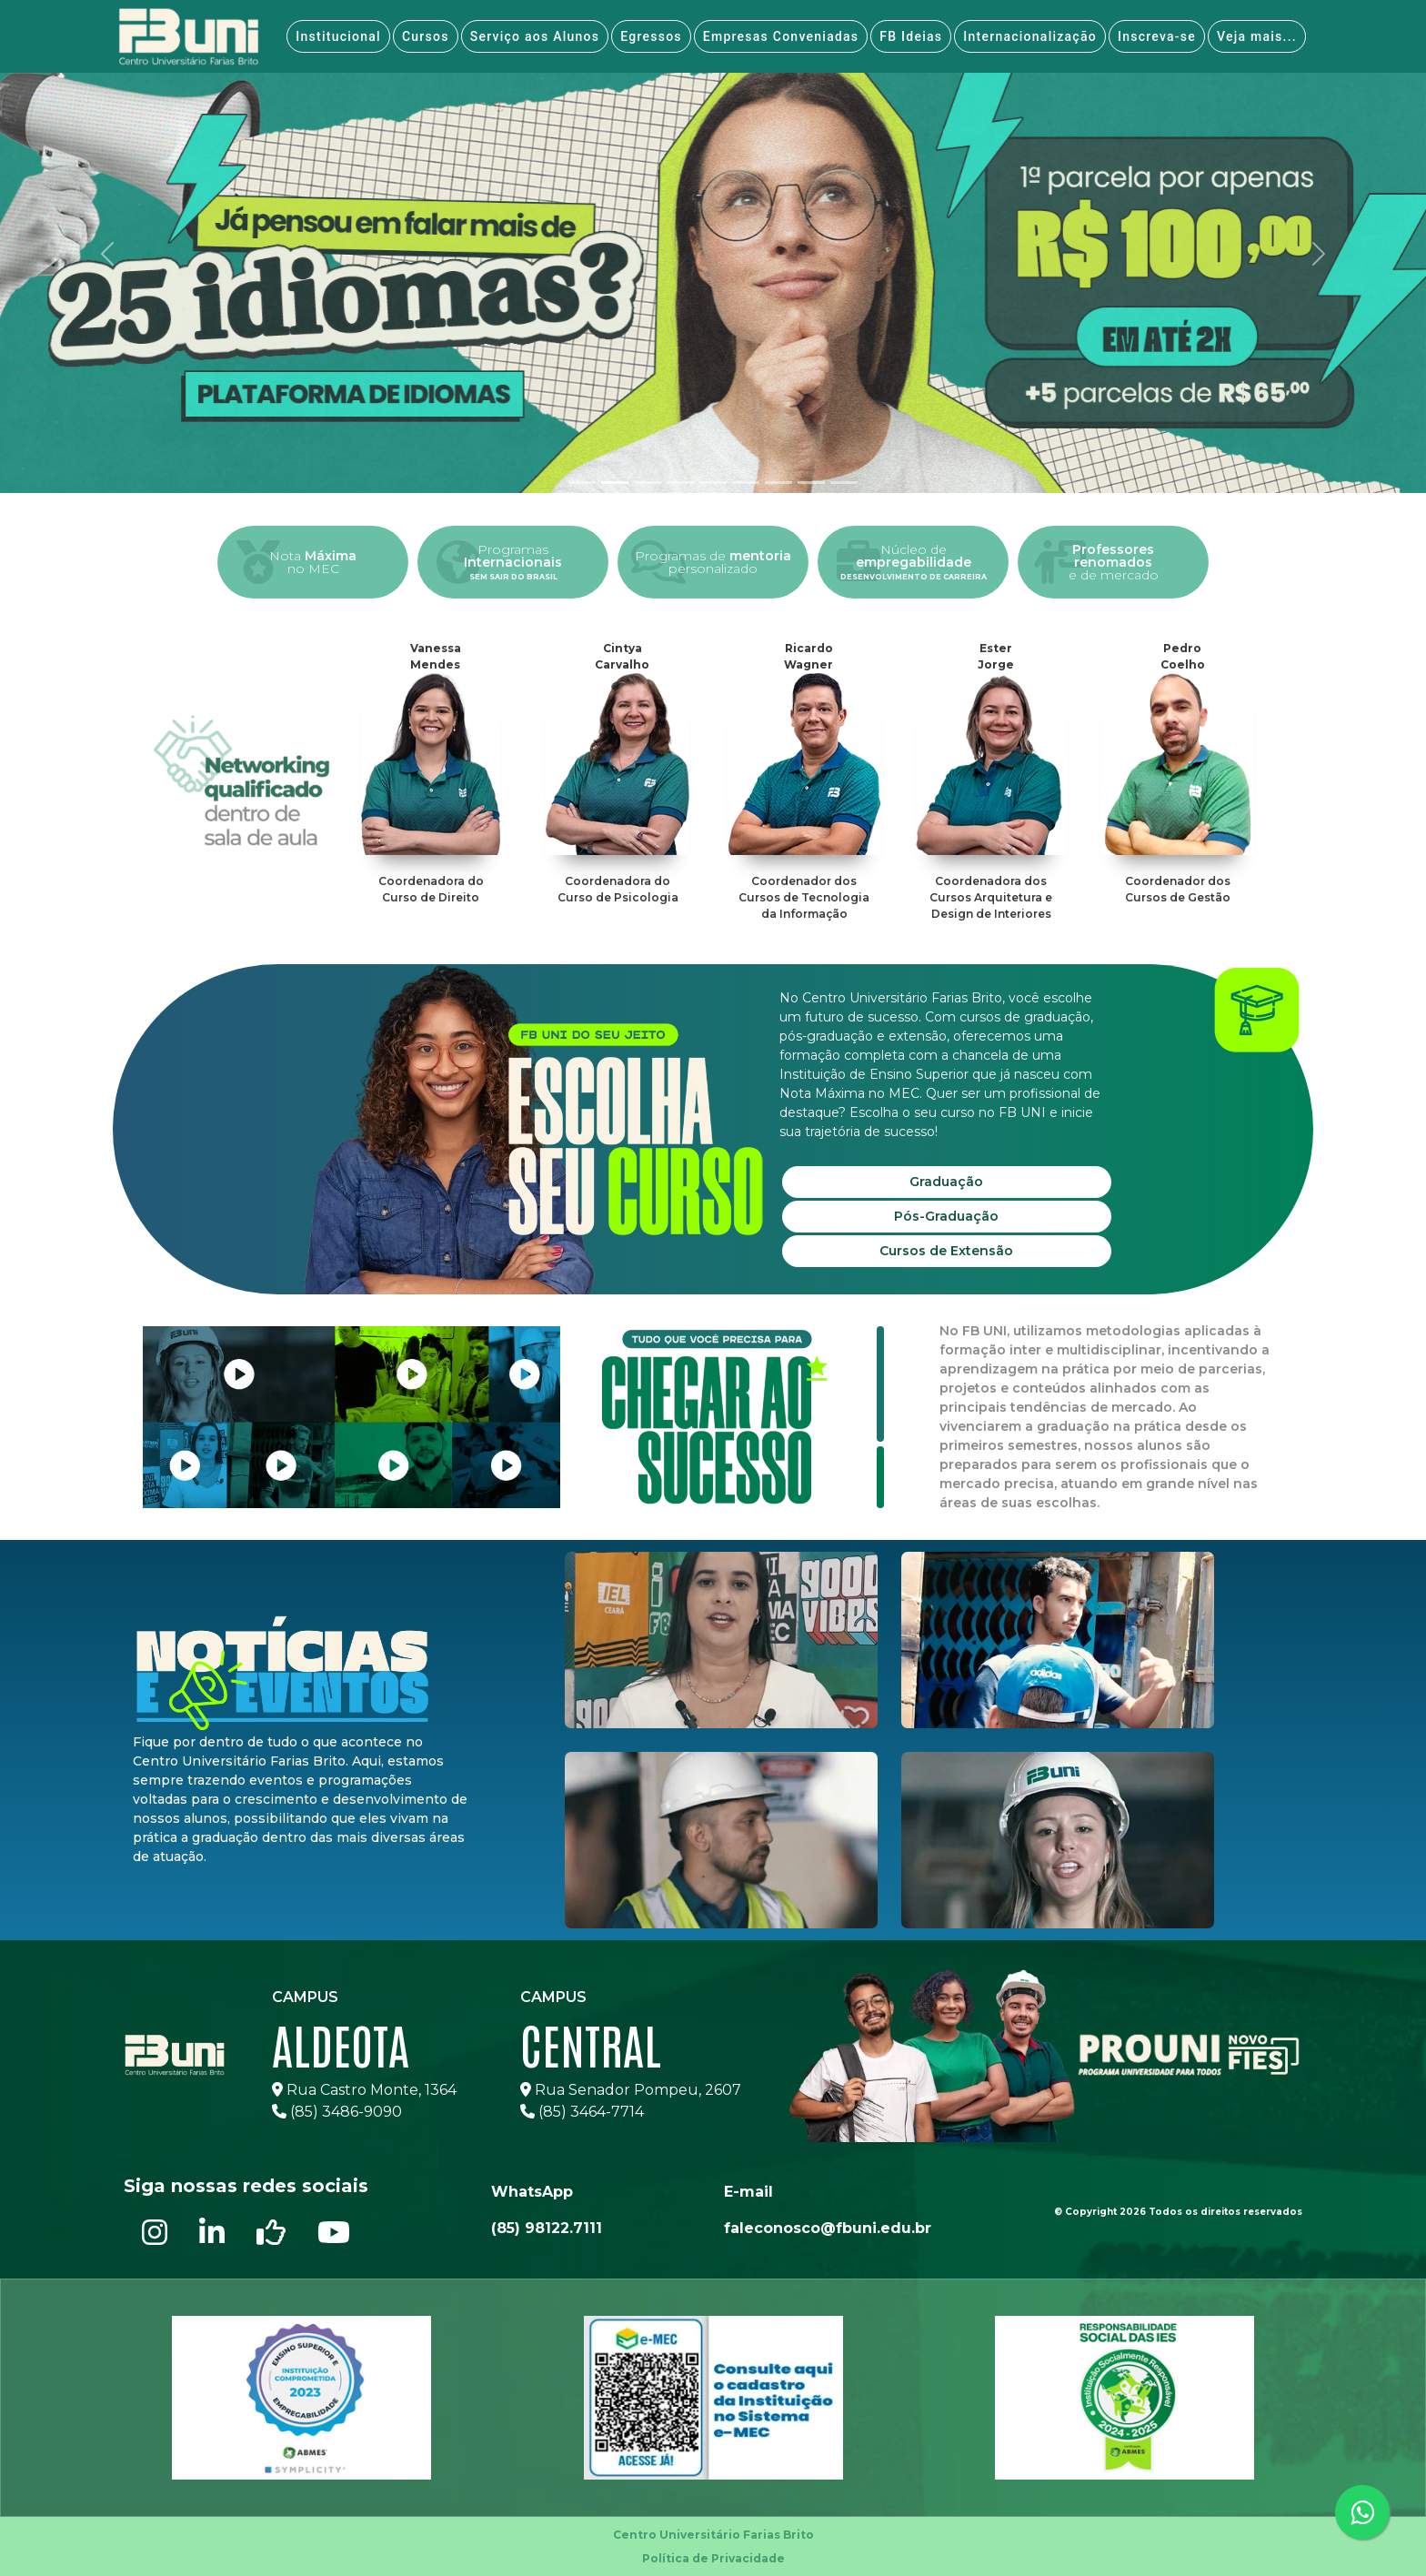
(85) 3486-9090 (337, 2111)
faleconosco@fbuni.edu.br (827, 2228)
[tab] (582, 482)
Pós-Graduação (946, 1216)
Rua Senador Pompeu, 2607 (630, 2089)
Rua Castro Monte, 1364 (364, 2089)
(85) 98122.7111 (546, 2228)
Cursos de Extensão (946, 1251)
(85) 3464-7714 (582, 2111)
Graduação (946, 1181)
